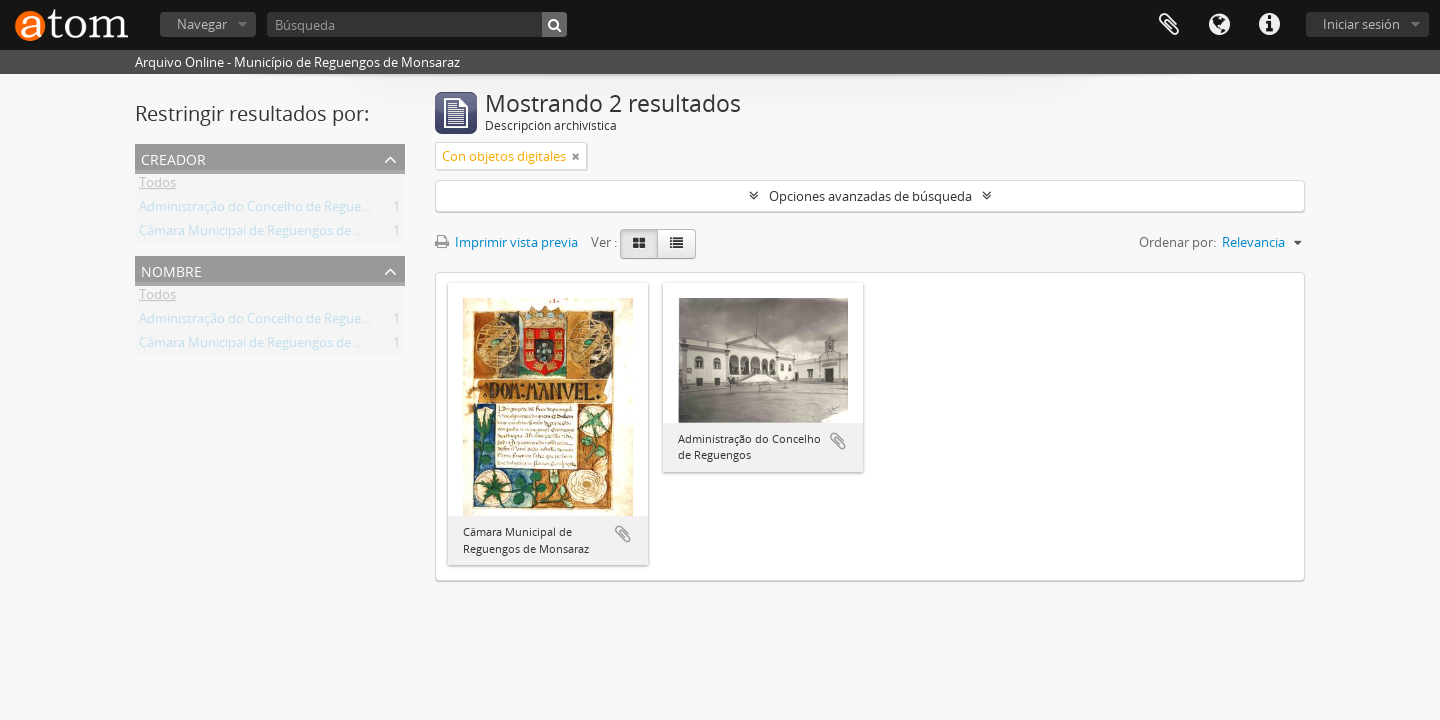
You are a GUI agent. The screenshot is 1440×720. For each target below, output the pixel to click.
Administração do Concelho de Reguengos (264, 210)
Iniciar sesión (1361, 24)
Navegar (202, 24)
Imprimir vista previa (506, 242)
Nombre (171, 269)
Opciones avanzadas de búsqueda (870, 196)
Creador (173, 157)
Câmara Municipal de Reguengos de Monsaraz (276, 234)
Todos (157, 186)
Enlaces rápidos (1269, 25)
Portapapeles (1169, 25)
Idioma (1219, 25)
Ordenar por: (1177, 242)
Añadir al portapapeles (623, 534)
